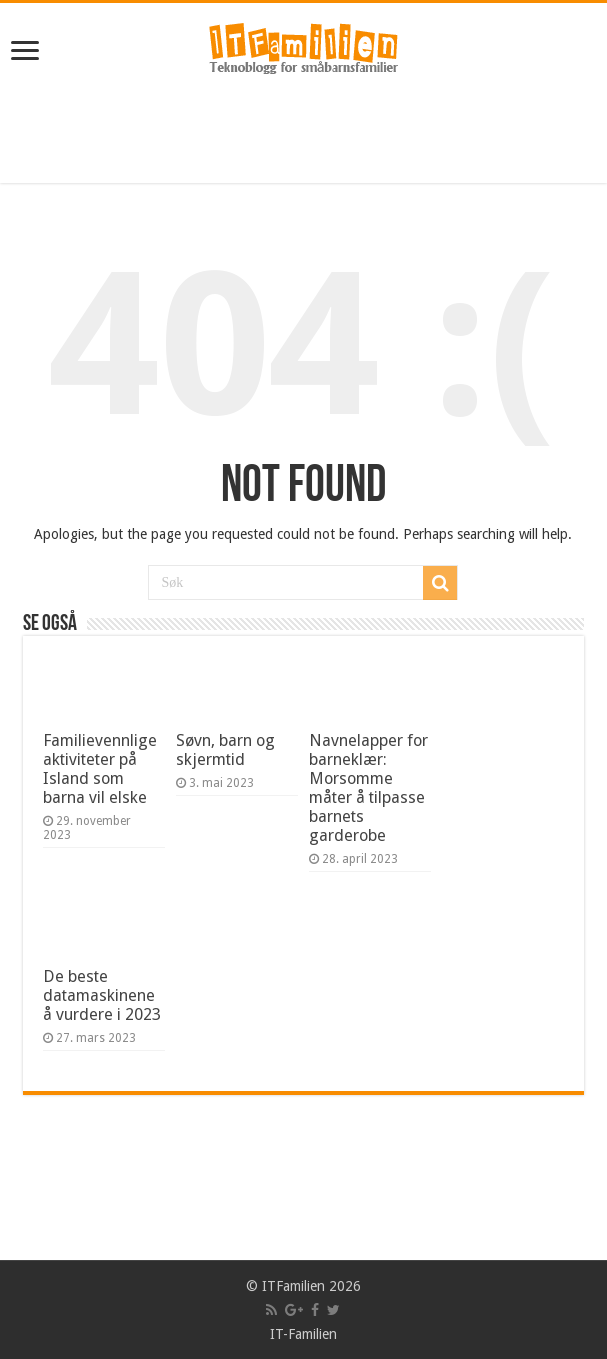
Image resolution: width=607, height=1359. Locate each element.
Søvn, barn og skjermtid (225, 750)
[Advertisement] (304, 133)
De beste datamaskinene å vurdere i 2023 (102, 995)
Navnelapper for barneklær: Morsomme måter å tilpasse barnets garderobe (368, 788)
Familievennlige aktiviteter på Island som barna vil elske (100, 769)
